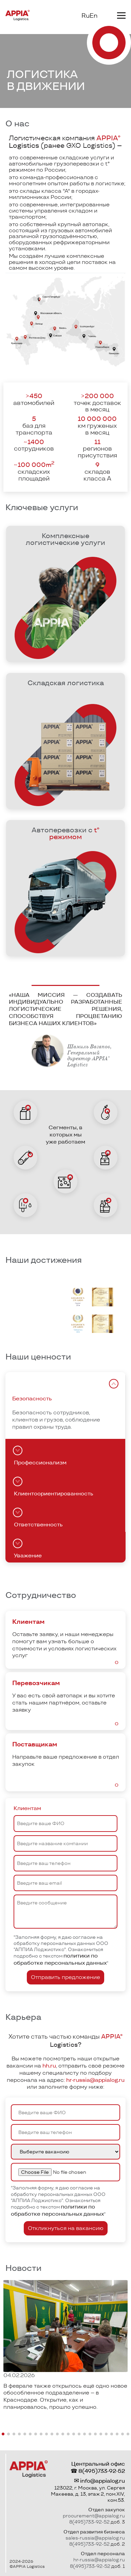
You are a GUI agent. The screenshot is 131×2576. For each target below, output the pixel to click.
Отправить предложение (65, 1977)
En (93, 15)
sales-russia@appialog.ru (95, 2537)
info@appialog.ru (102, 2481)
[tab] (113, 1383)
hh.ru (49, 2066)
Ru (85, 15)
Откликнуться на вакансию (66, 2228)
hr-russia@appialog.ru (95, 2080)
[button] (3, 2434)
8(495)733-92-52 (101, 2471)
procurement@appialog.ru (94, 2515)
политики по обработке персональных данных (60, 1959)
